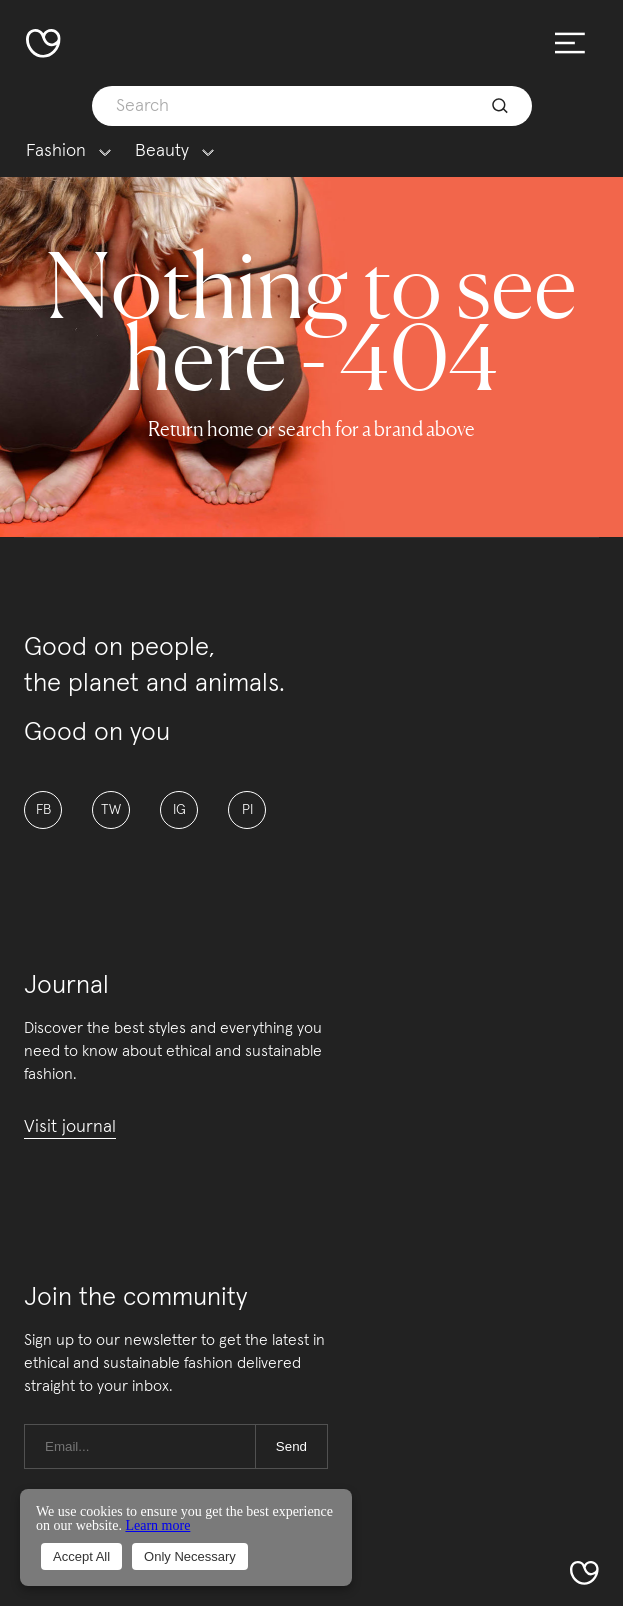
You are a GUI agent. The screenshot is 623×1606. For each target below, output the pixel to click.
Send (291, 1446)
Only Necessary (190, 1556)
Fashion (56, 151)
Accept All (81, 1556)
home (230, 429)
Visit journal (70, 1127)
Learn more (157, 1525)
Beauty (162, 151)
